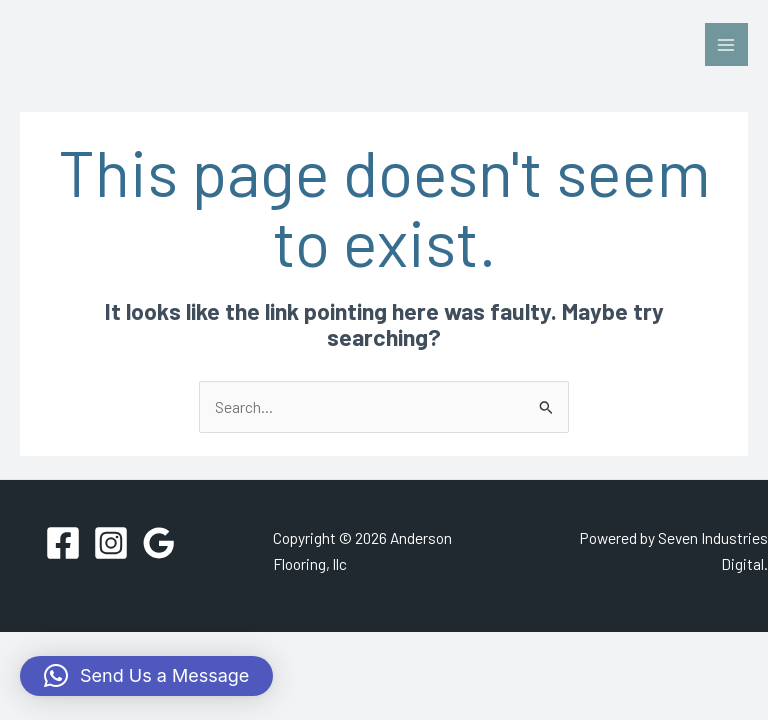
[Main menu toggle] (726, 44)
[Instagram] (111, 543)
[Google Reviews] (159, 543)
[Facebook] (63, 543)
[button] (146, 676)
